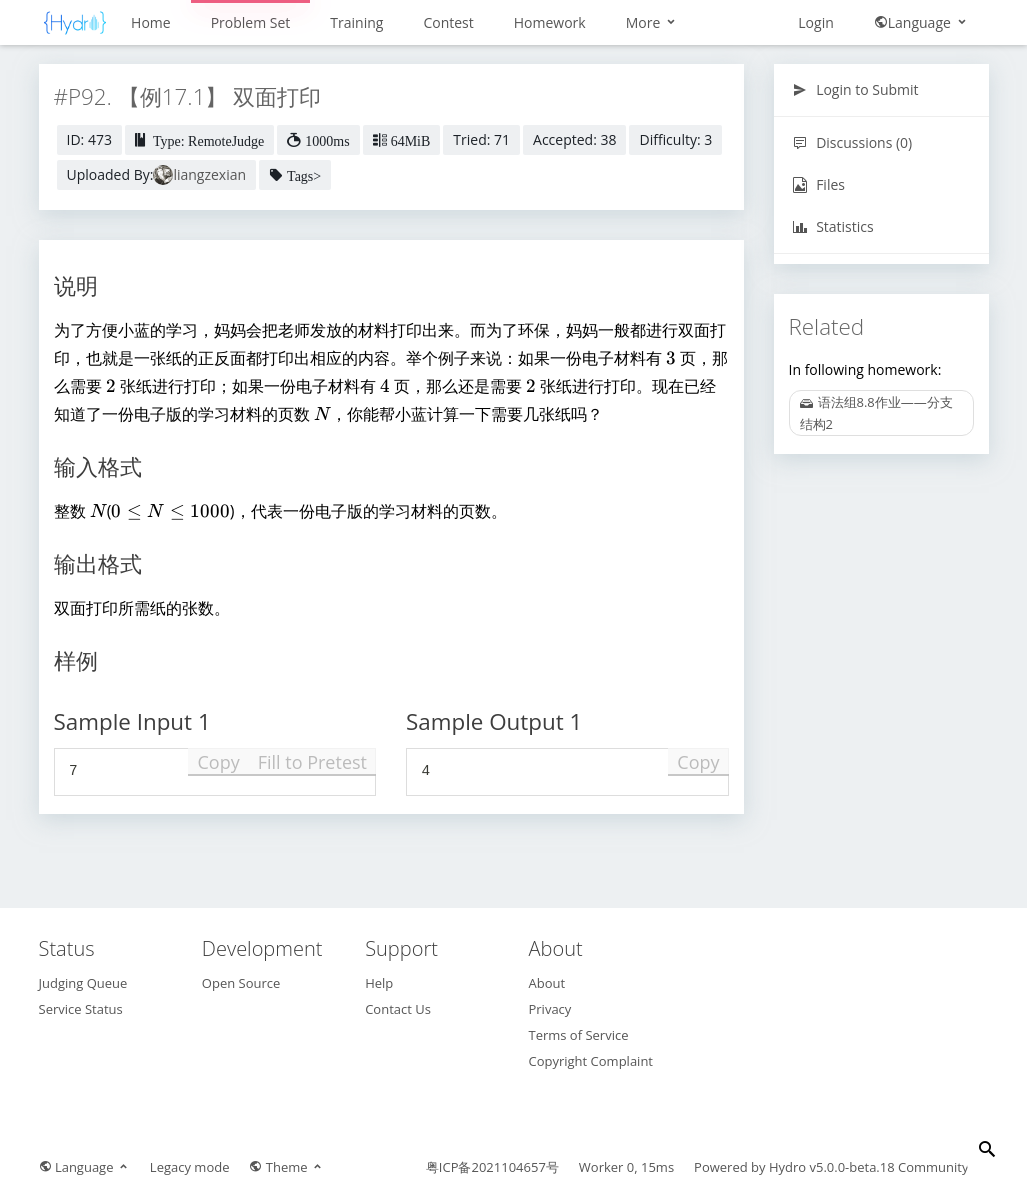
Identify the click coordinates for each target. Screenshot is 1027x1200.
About (546, 983)
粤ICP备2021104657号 (492, 1167)
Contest (448, 22)
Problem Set (251, 22)
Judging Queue (83, 983)
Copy (218, 762)
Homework (550, 22)
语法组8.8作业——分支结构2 (876, 413)
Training (356, 22)
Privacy (549, 1009)
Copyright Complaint (590, 1061)
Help (379, 983)
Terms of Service (578, 1035)
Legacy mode (190, 1167)
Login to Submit (855, 89)
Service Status (81, 1009)
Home (151, 22)
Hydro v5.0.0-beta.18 (832, 1167)
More (652, 22)
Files (818, 184)
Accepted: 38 (574, 139)
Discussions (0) (852, 142)
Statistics (833, 226)
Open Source (241, 983)
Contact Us (398, 1009)
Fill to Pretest (312, 762)
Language (921, 22)
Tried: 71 (481, 139)
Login (815, 22)
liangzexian (209, 174)
